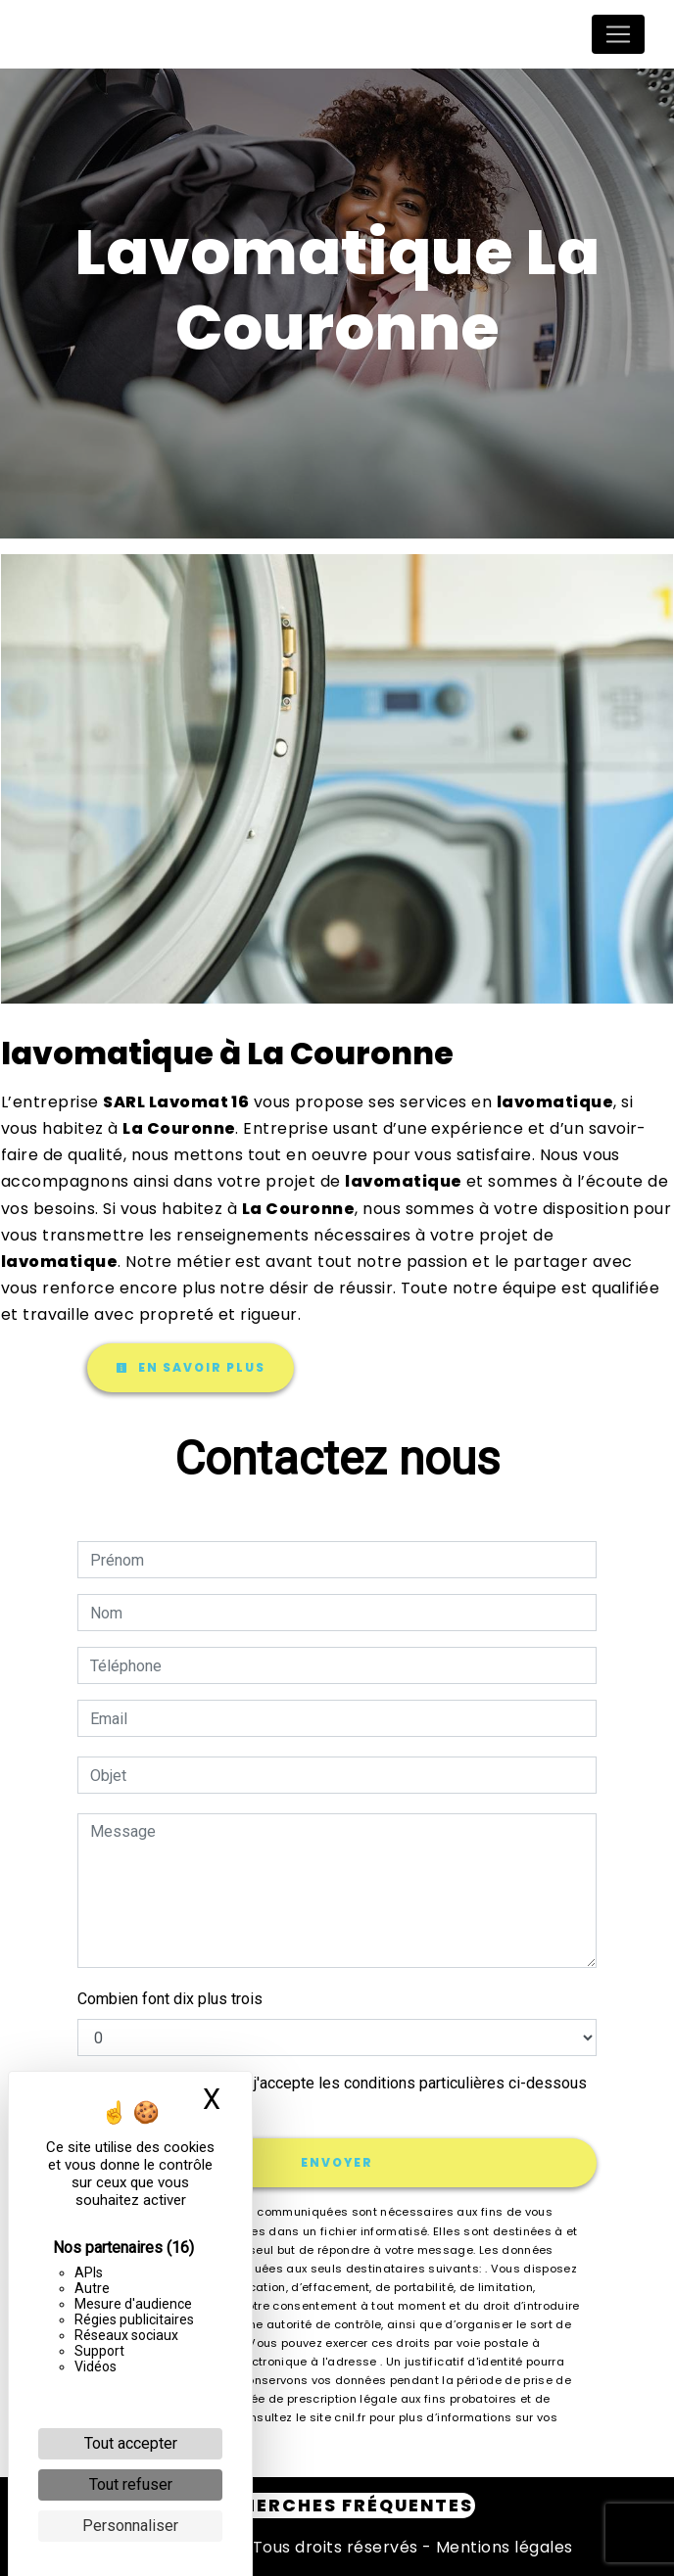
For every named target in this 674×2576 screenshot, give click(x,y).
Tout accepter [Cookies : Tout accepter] (130, 2443)
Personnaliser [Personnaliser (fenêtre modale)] (130, 2525)
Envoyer (337, 2162)
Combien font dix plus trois (170, 1999)
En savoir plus (190, 1367)
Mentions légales (502, 2547)
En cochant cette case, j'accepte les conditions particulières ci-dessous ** (342, 2095)
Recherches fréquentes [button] (337, 2505)
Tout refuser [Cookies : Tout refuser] (130, 2484)
